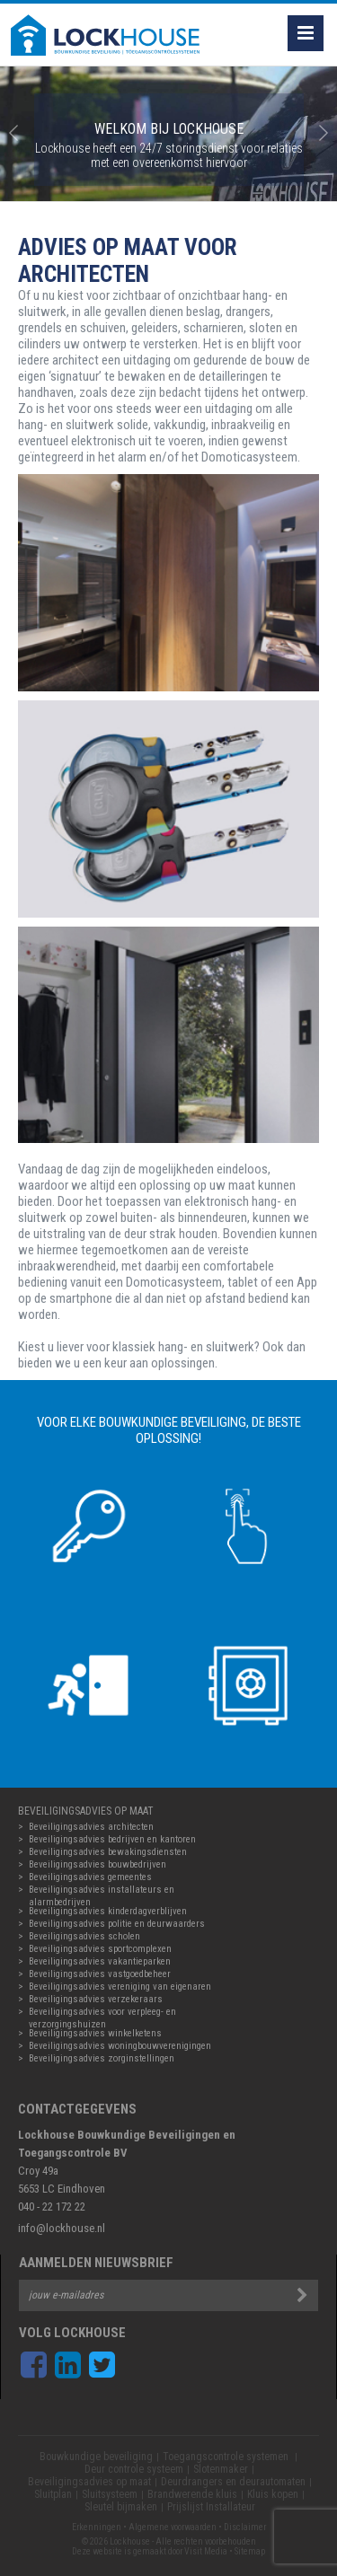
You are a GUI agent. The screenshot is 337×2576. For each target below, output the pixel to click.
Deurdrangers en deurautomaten (233, 2481)
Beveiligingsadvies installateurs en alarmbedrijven (101, 1890)
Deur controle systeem (133, 2469)
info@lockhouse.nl (61, 2228)
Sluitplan (53, 2494)
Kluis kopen (272, 2494)
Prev (13, 134)
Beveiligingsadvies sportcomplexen (100, 1949)
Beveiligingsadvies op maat (89, 2481)
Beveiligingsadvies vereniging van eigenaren (120, 1986)
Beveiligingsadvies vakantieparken (100, 1961)
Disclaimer (245, 2527)
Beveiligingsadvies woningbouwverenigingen (120, 2046)
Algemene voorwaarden (173, 2527)
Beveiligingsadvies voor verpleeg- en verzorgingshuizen (102, 2012)
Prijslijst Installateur (211, 2507)
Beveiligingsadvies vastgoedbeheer (100, 1974)
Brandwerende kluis (192, 2494)
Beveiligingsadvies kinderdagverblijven (108, 1911)
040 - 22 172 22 (51, 2206)
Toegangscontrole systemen (227, 2456)
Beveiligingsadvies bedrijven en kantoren (112, 1839)
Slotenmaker (220, 2469)
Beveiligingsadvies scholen (84, 1936)
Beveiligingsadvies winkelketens (95, 2033)
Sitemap (250, 2551)
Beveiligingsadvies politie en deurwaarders (117, 1924)
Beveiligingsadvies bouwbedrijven (97, 1864)
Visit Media (205, 2551)
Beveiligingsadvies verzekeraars (96, 1999)
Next (323, 134)
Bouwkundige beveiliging (96, 2456)
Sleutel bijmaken (120, 2507)
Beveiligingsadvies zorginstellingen (101, 2058)
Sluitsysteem (109, 2494)
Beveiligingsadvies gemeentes (90, 1877)
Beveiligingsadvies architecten (91, 1827)
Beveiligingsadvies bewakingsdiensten (108, 1852)
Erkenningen (96, 2527)
